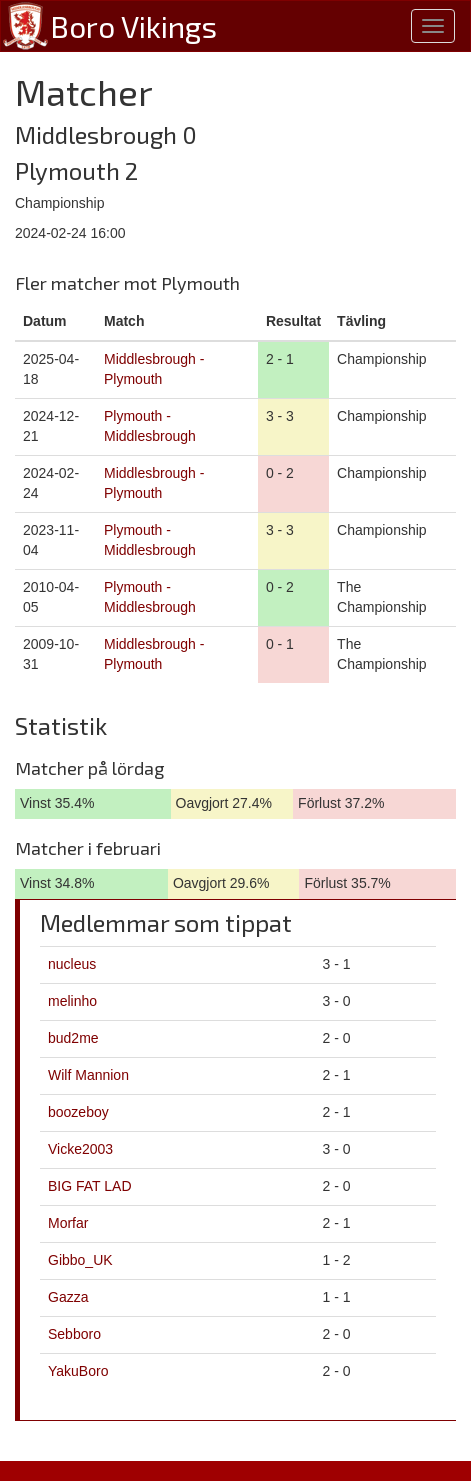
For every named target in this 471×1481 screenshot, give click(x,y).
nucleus (72, 964)
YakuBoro (78, 1371)
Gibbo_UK (80, 1260)
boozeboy (78, 1112)
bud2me (73, 1038)
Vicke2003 (80, 1149)
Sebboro (74, 1334)
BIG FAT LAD (90, 1186)
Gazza (68, 1297)
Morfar (68, 1223)
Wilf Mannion (88, 1075)
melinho (72, 1001)
